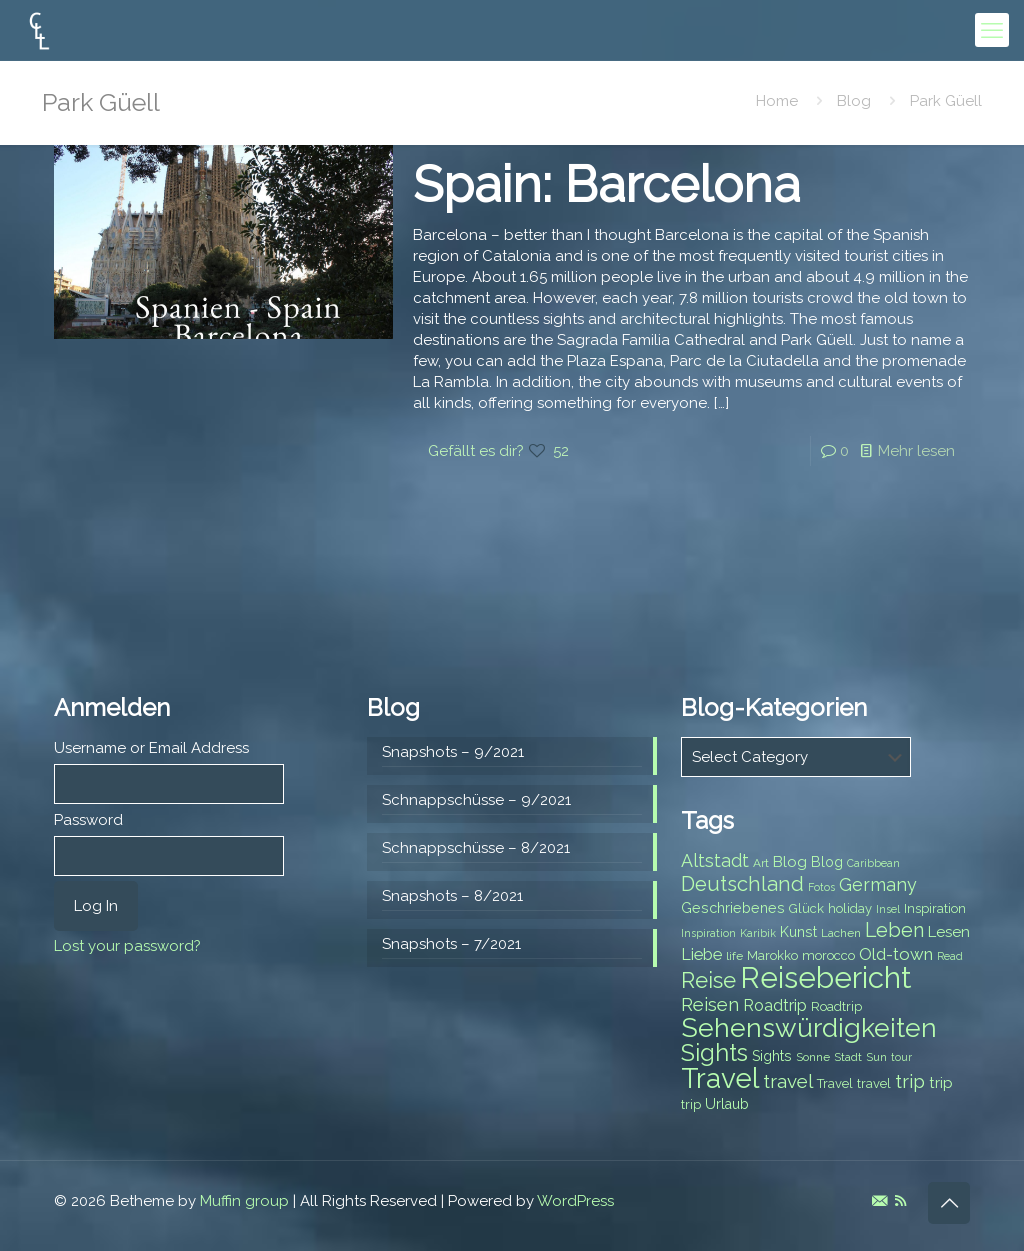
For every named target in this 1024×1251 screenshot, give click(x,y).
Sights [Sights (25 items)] (714, 1053)
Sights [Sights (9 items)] (772, 1056)
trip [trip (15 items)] (910, 1081)
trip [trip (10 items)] (941, 1083)
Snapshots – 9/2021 (453, 752)
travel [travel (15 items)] (788, 1081)
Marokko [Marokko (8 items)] (772, 955)
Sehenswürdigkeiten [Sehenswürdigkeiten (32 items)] (809, 1027)
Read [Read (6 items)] (950, 956)
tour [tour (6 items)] (901, 1057)
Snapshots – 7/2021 (451, 944)
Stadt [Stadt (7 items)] (848, 1057)
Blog (854, 101)
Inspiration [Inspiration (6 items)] (708, 933)
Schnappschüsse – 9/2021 (476, 800)
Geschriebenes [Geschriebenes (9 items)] (733, 908)
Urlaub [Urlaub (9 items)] (727, 1104)
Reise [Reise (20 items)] (708, 980)
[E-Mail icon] (879, 1201)
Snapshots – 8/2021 (452, 896)
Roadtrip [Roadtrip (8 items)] (836, 1006)
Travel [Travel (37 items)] (720, 1078)
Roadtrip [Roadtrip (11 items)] (775, 1005)
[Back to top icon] (949, 1203)
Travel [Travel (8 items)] (835, 1083)
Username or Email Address (151, 748)
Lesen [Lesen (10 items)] (949, 932)
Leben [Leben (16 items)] (894, 930)
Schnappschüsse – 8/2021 (476, 848)
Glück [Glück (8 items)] (806, 908)
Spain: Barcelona (606, 184)
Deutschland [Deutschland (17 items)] (742, 884)
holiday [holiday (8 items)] (850, 908)
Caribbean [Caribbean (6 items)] (873, 863)
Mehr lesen (916, 451)
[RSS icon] (900, 1201)
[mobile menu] (992, 30)
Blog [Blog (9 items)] (827, 862)
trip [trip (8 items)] (691, 1104)
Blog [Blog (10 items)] (790, 862)
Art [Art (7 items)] (761, 863)
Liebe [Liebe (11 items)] (701, 954)
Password (88, 820)
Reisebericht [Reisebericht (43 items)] (825, 977)
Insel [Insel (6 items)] (888, 909)
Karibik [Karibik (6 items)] (758, 933)
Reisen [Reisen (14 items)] (710, 1004)
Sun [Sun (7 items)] (876, 1057)
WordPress (575, 1201)
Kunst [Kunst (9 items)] (798, 932)
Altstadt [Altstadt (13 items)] (715, 860)
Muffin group (244, 1201)
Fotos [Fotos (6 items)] (821, 887)
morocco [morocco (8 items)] (828, 955)
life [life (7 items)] (734, 956)
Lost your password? (127, 946)
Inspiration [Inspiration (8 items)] (935, 908)
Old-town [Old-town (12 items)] (896, 954)
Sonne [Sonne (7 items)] (813, 1057)
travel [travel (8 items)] (874, 1083)
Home (777, 101)
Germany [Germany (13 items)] (878, 884)
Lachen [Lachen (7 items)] (841, 933)
